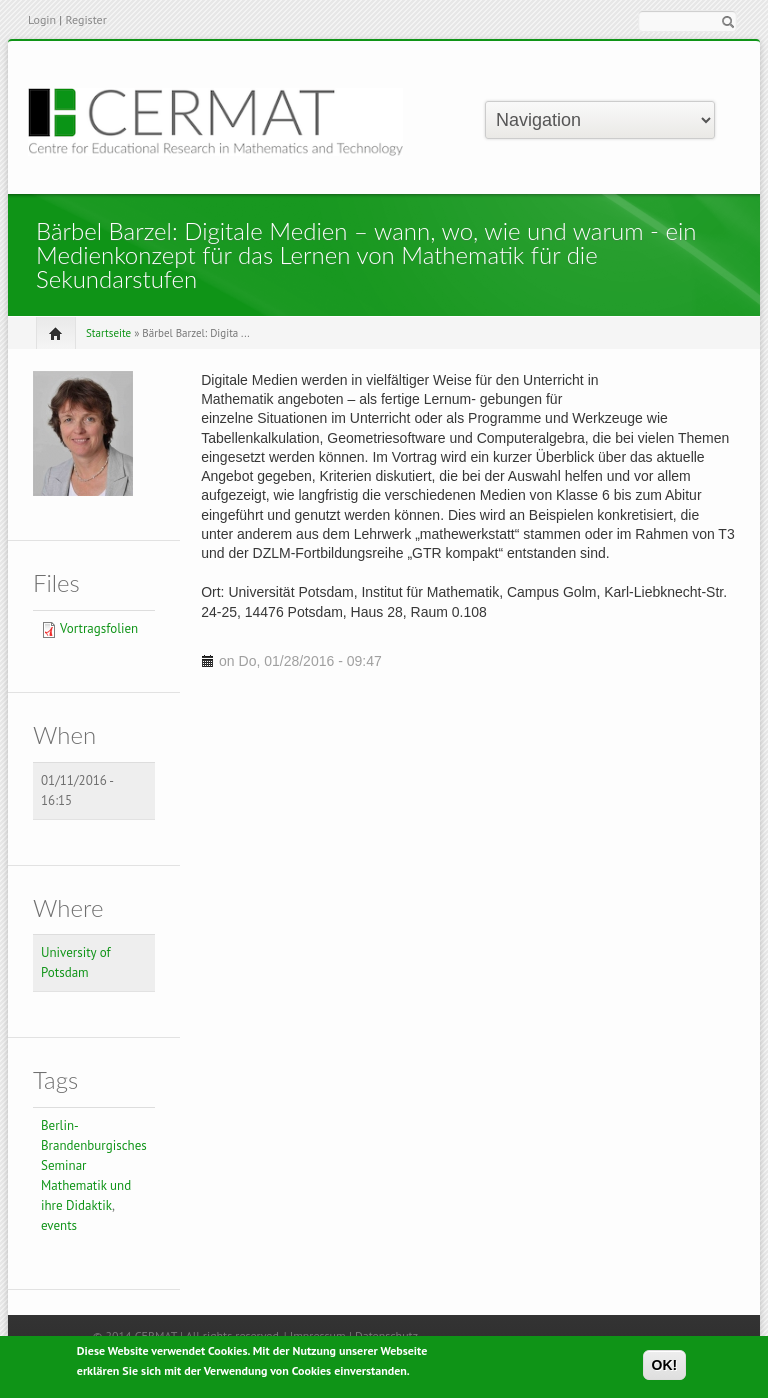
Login (42, 19)
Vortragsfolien (99, 628)
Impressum (318, 1335)
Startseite (108, 333)
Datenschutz (386, 1335)
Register (85, 19)
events (59, 1225)
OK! (665, 1369)
